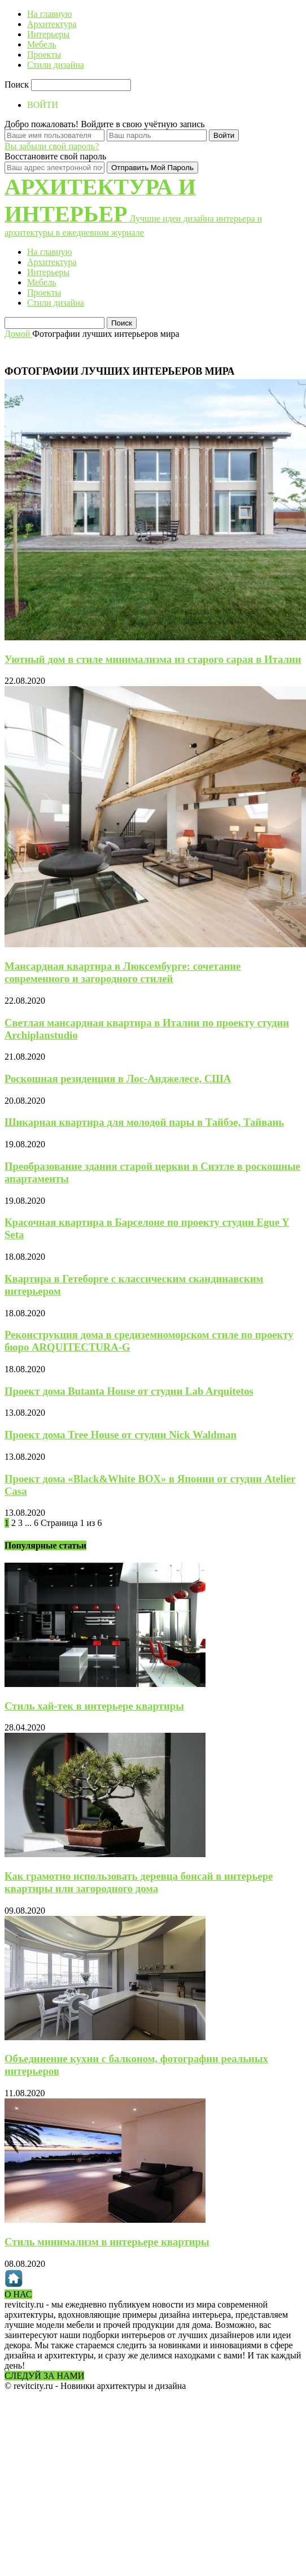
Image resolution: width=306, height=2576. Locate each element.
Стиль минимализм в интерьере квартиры (107, 2242)
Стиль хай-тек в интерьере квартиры (94, 1706)
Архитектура (52, 24)
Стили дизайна (55, 65)
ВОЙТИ (42, 105)
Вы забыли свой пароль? (52, 146)
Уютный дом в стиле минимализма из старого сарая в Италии (153, 659)
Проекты (44, 54)
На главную (49, 14)
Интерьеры (48, 34)
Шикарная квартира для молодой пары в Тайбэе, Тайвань (144, 1122)
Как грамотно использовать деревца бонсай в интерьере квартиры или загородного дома (139, 1882)
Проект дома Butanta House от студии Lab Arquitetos (129, 1391)
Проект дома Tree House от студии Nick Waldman (121, 1435)
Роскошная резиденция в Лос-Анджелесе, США (118, 1079)
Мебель (41, 44)
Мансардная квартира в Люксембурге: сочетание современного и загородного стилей (123, 972)
